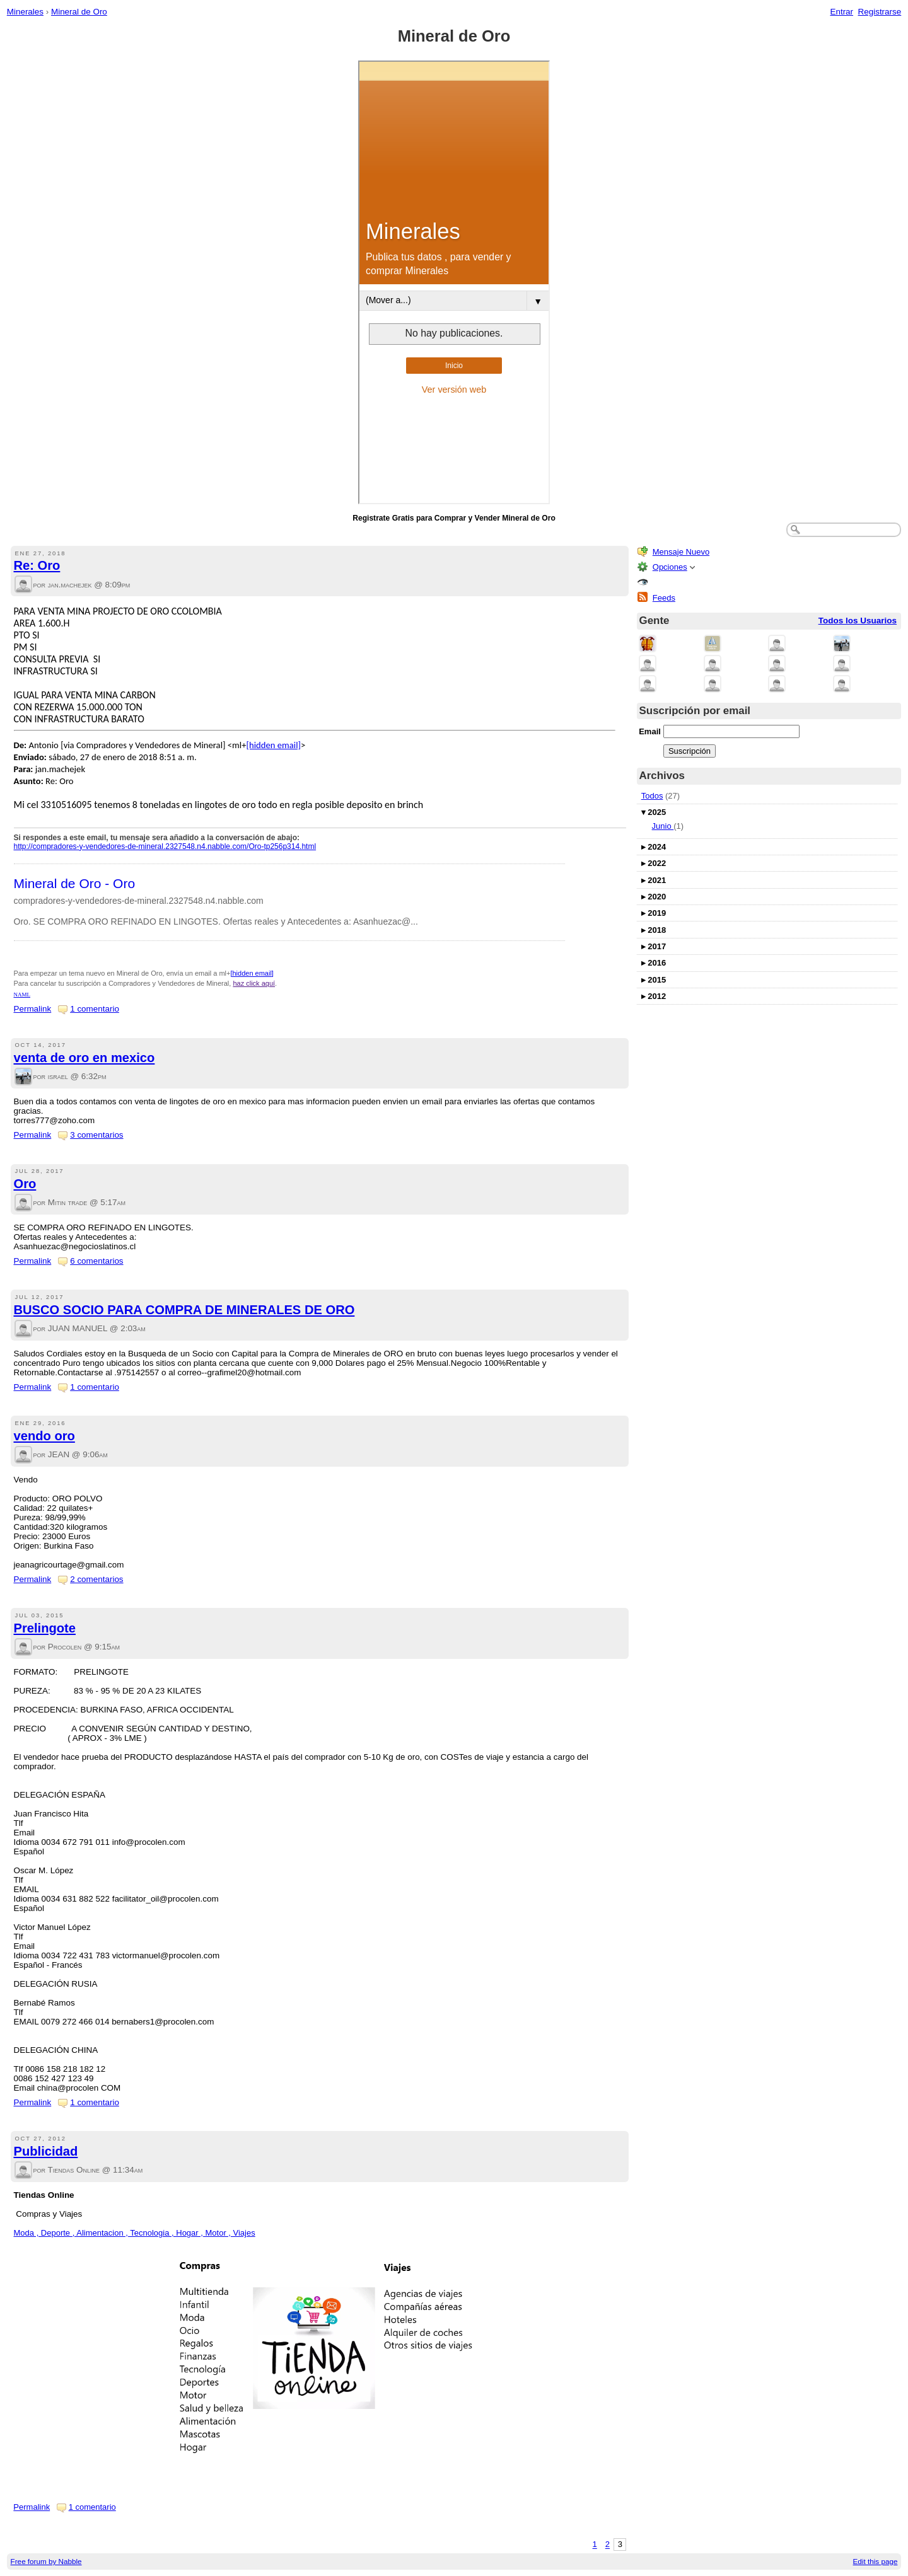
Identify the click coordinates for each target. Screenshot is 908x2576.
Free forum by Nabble (46, 2561)
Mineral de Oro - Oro (75, 883)
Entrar (841, 11)
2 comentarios (96, 1579)
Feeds (664, 598)
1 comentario (94, 1009)
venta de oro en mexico (84, 1058)
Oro (25, 1184)
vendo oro (44, 1436)
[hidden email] (273, 745)
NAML (22, 994)
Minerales (25, 11)
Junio (663, 826)
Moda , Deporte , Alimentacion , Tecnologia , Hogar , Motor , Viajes (134, 2233)
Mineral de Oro (79, 11)
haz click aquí (254, 983)
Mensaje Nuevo (681, 552)
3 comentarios (96, 1135)
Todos (652, 795)
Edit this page (875, 2561)
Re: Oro (37, 565)
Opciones (670, 567)
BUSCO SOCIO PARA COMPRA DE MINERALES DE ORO (184, 1310)
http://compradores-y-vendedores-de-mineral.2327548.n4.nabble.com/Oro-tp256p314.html (165, 846)
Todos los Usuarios (857, 620)
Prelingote (45, 1628)
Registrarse (880, 11)
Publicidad (46, 2151)
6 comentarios (96, 1261)
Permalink (33, 1009)
